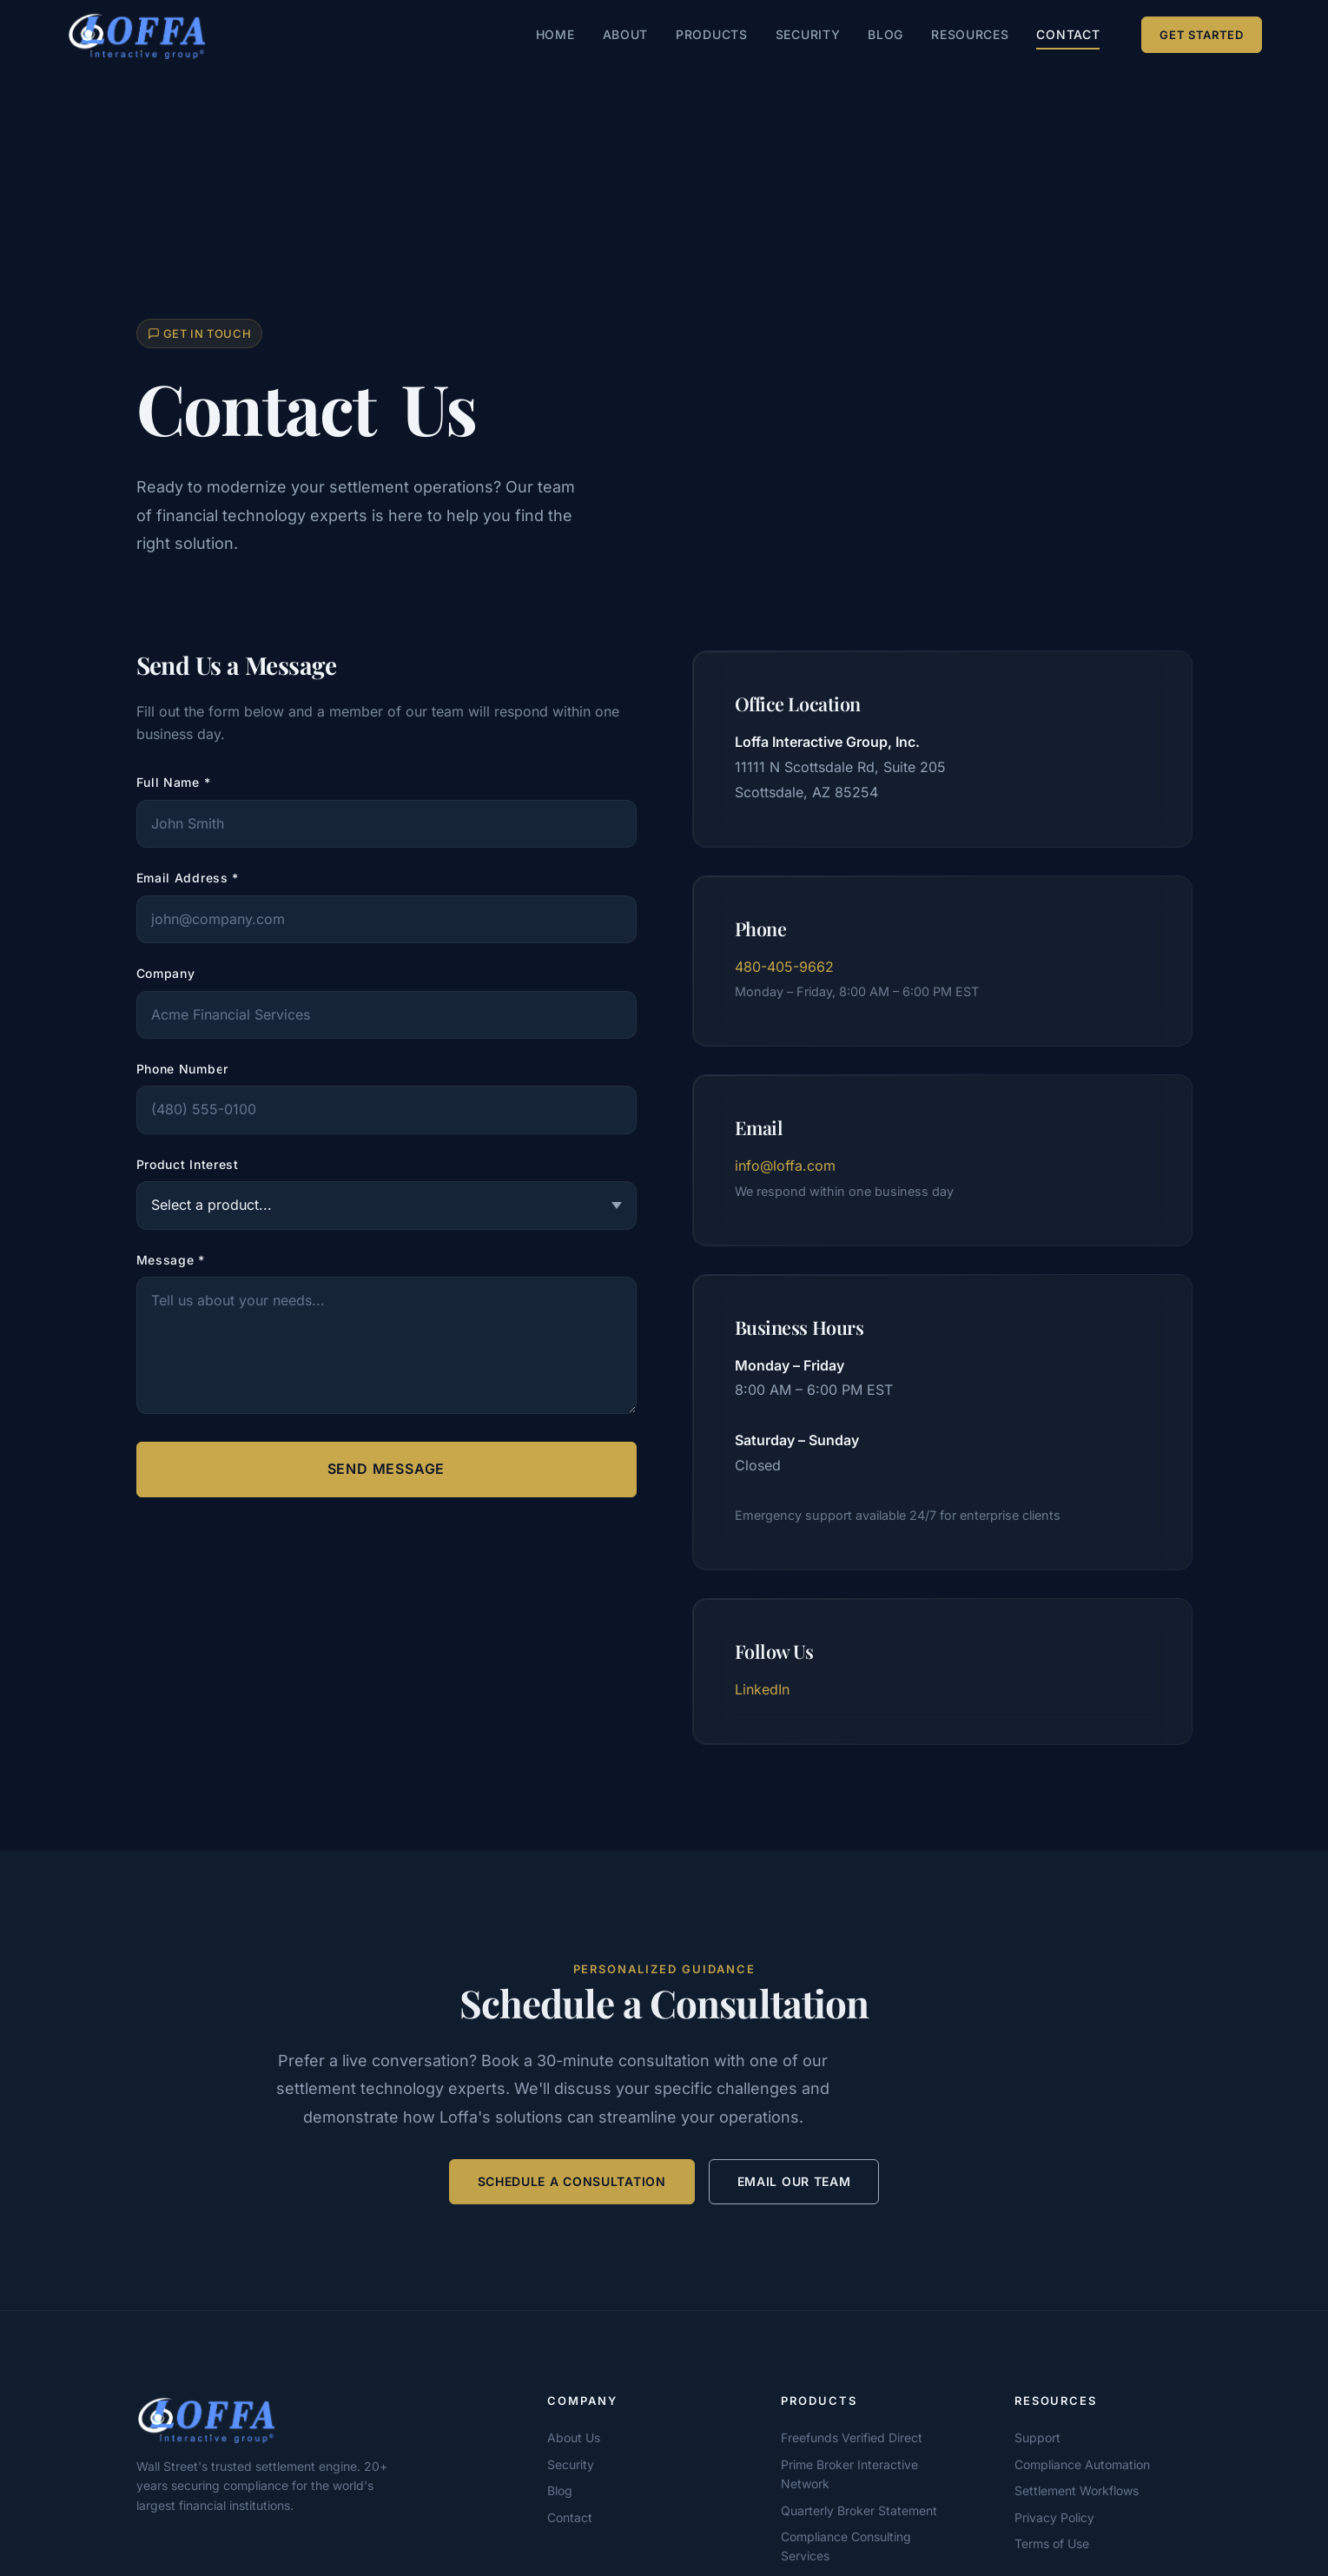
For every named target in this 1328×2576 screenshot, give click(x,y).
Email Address (188, 877)
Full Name (173, 782)
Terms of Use (1051, 2543)
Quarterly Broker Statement (859, 2510)
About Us (573, 2437)
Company (165, 973)
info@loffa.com (785, 1165)
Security (808, 34)
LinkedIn (762, 1689)
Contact (1068, 34)
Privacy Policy (1054, 2517)
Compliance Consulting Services (846, 2546)
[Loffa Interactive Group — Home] (137, 34)
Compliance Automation (1082, 2464)
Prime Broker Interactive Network (849, 2474)
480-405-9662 (784, 966)
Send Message (386, 1468)
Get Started (1201, 35)
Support (1037, 2437)
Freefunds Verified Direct (851, 2437)
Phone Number (182, 1068)
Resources (969, 34)
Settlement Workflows (1076, 2490)
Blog (885, 34)
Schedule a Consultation (572, 2183)
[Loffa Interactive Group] (275, 2418)
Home (555, 34)
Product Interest (187, 1164)
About (626, 34)
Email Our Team (794, 2183)
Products (712, 34)
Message (170, 1259)
